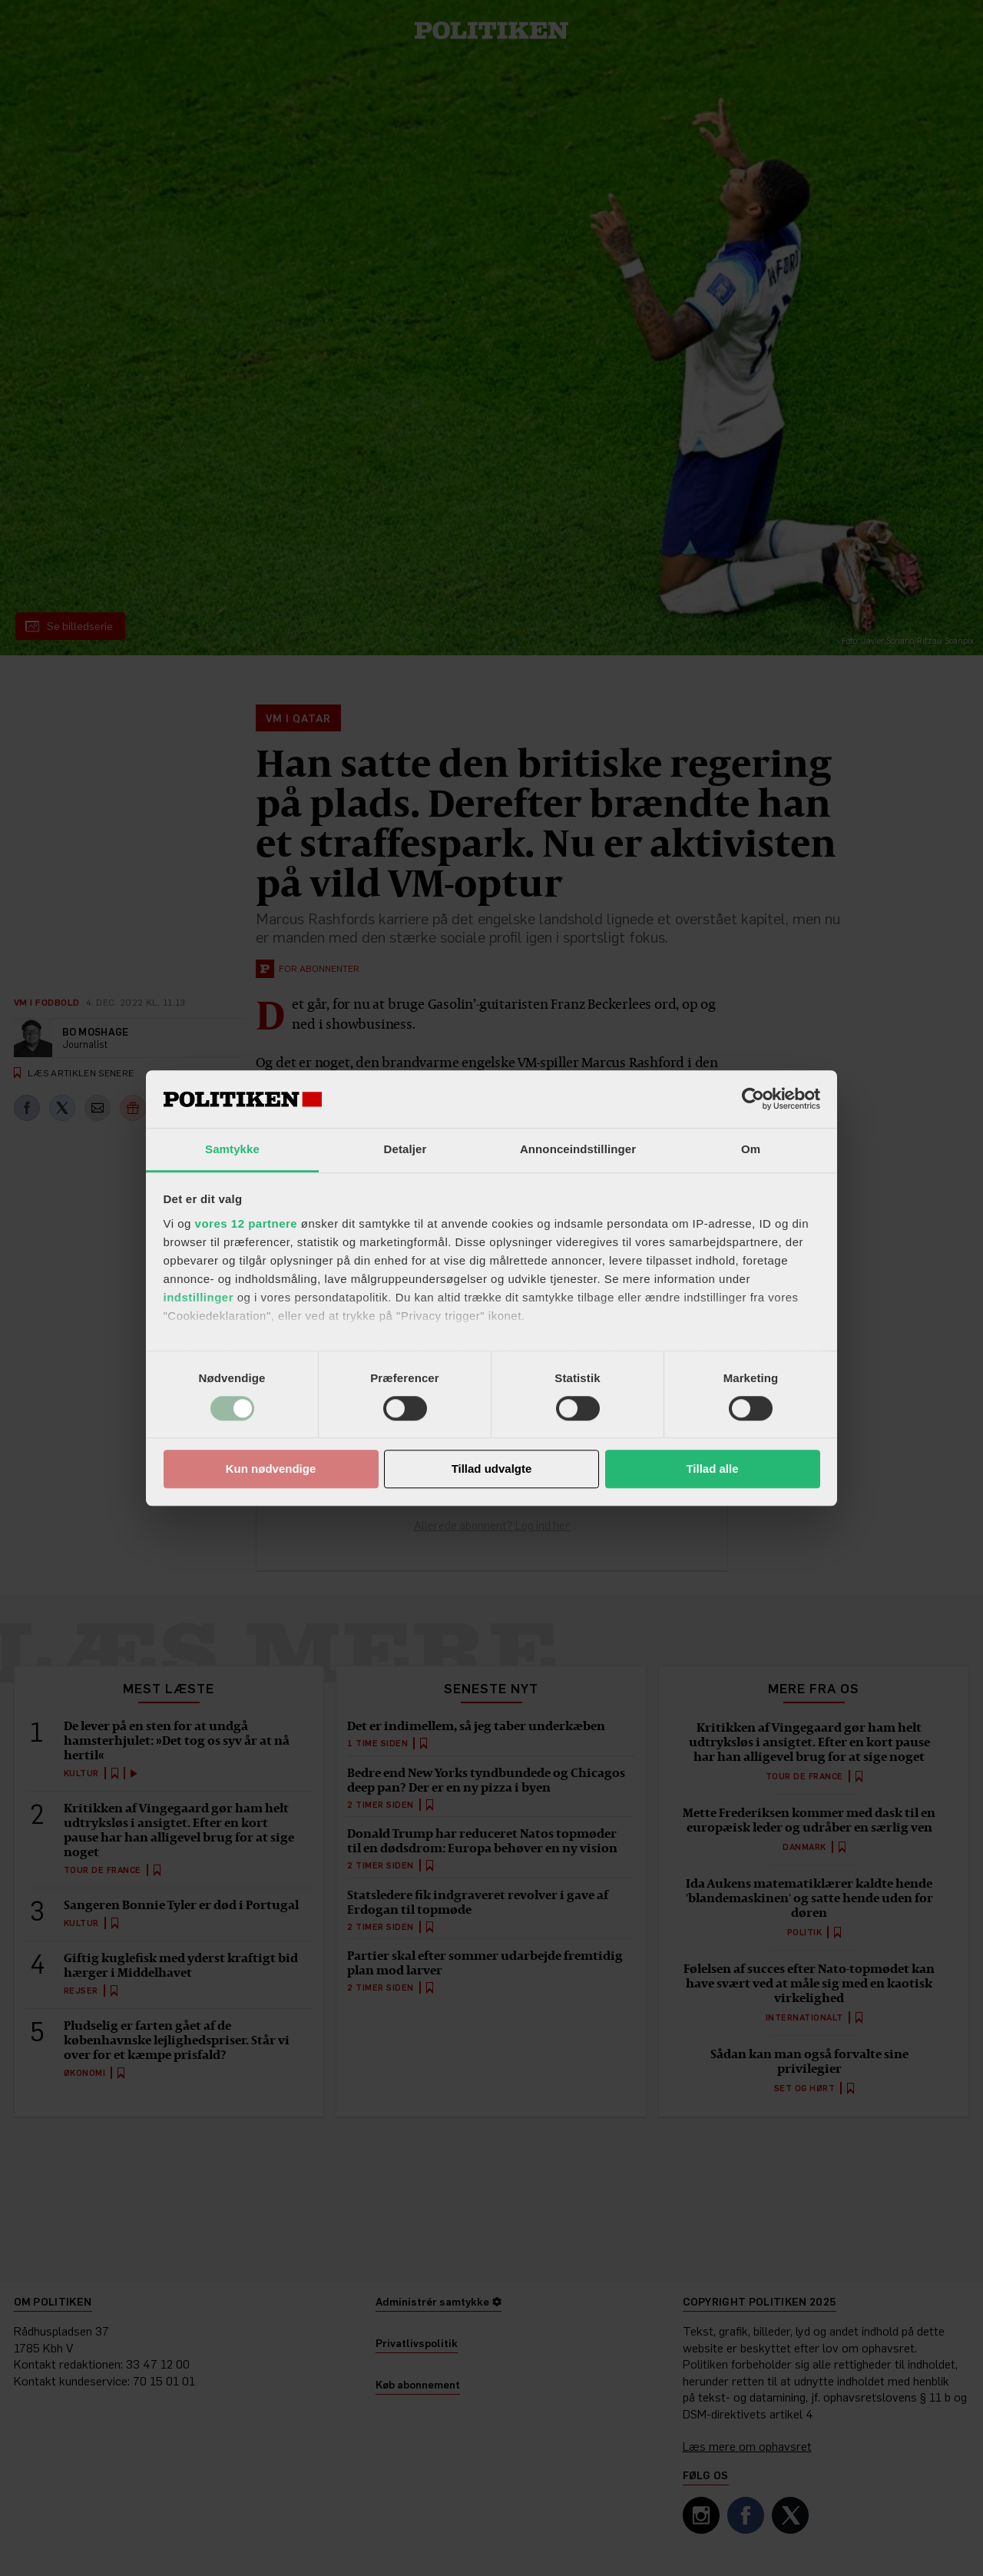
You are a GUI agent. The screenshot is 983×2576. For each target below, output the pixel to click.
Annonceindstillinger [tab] (578, 1148)
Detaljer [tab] (405, 1148)
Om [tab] (750, 1148)
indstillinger (199, 1297)
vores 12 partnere (246, 1223)
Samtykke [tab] (232, 1148)
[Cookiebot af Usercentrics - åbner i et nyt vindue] (753, 1098)
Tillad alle (712, 1469)
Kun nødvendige (271, 1469)
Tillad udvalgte (492, 1469)
